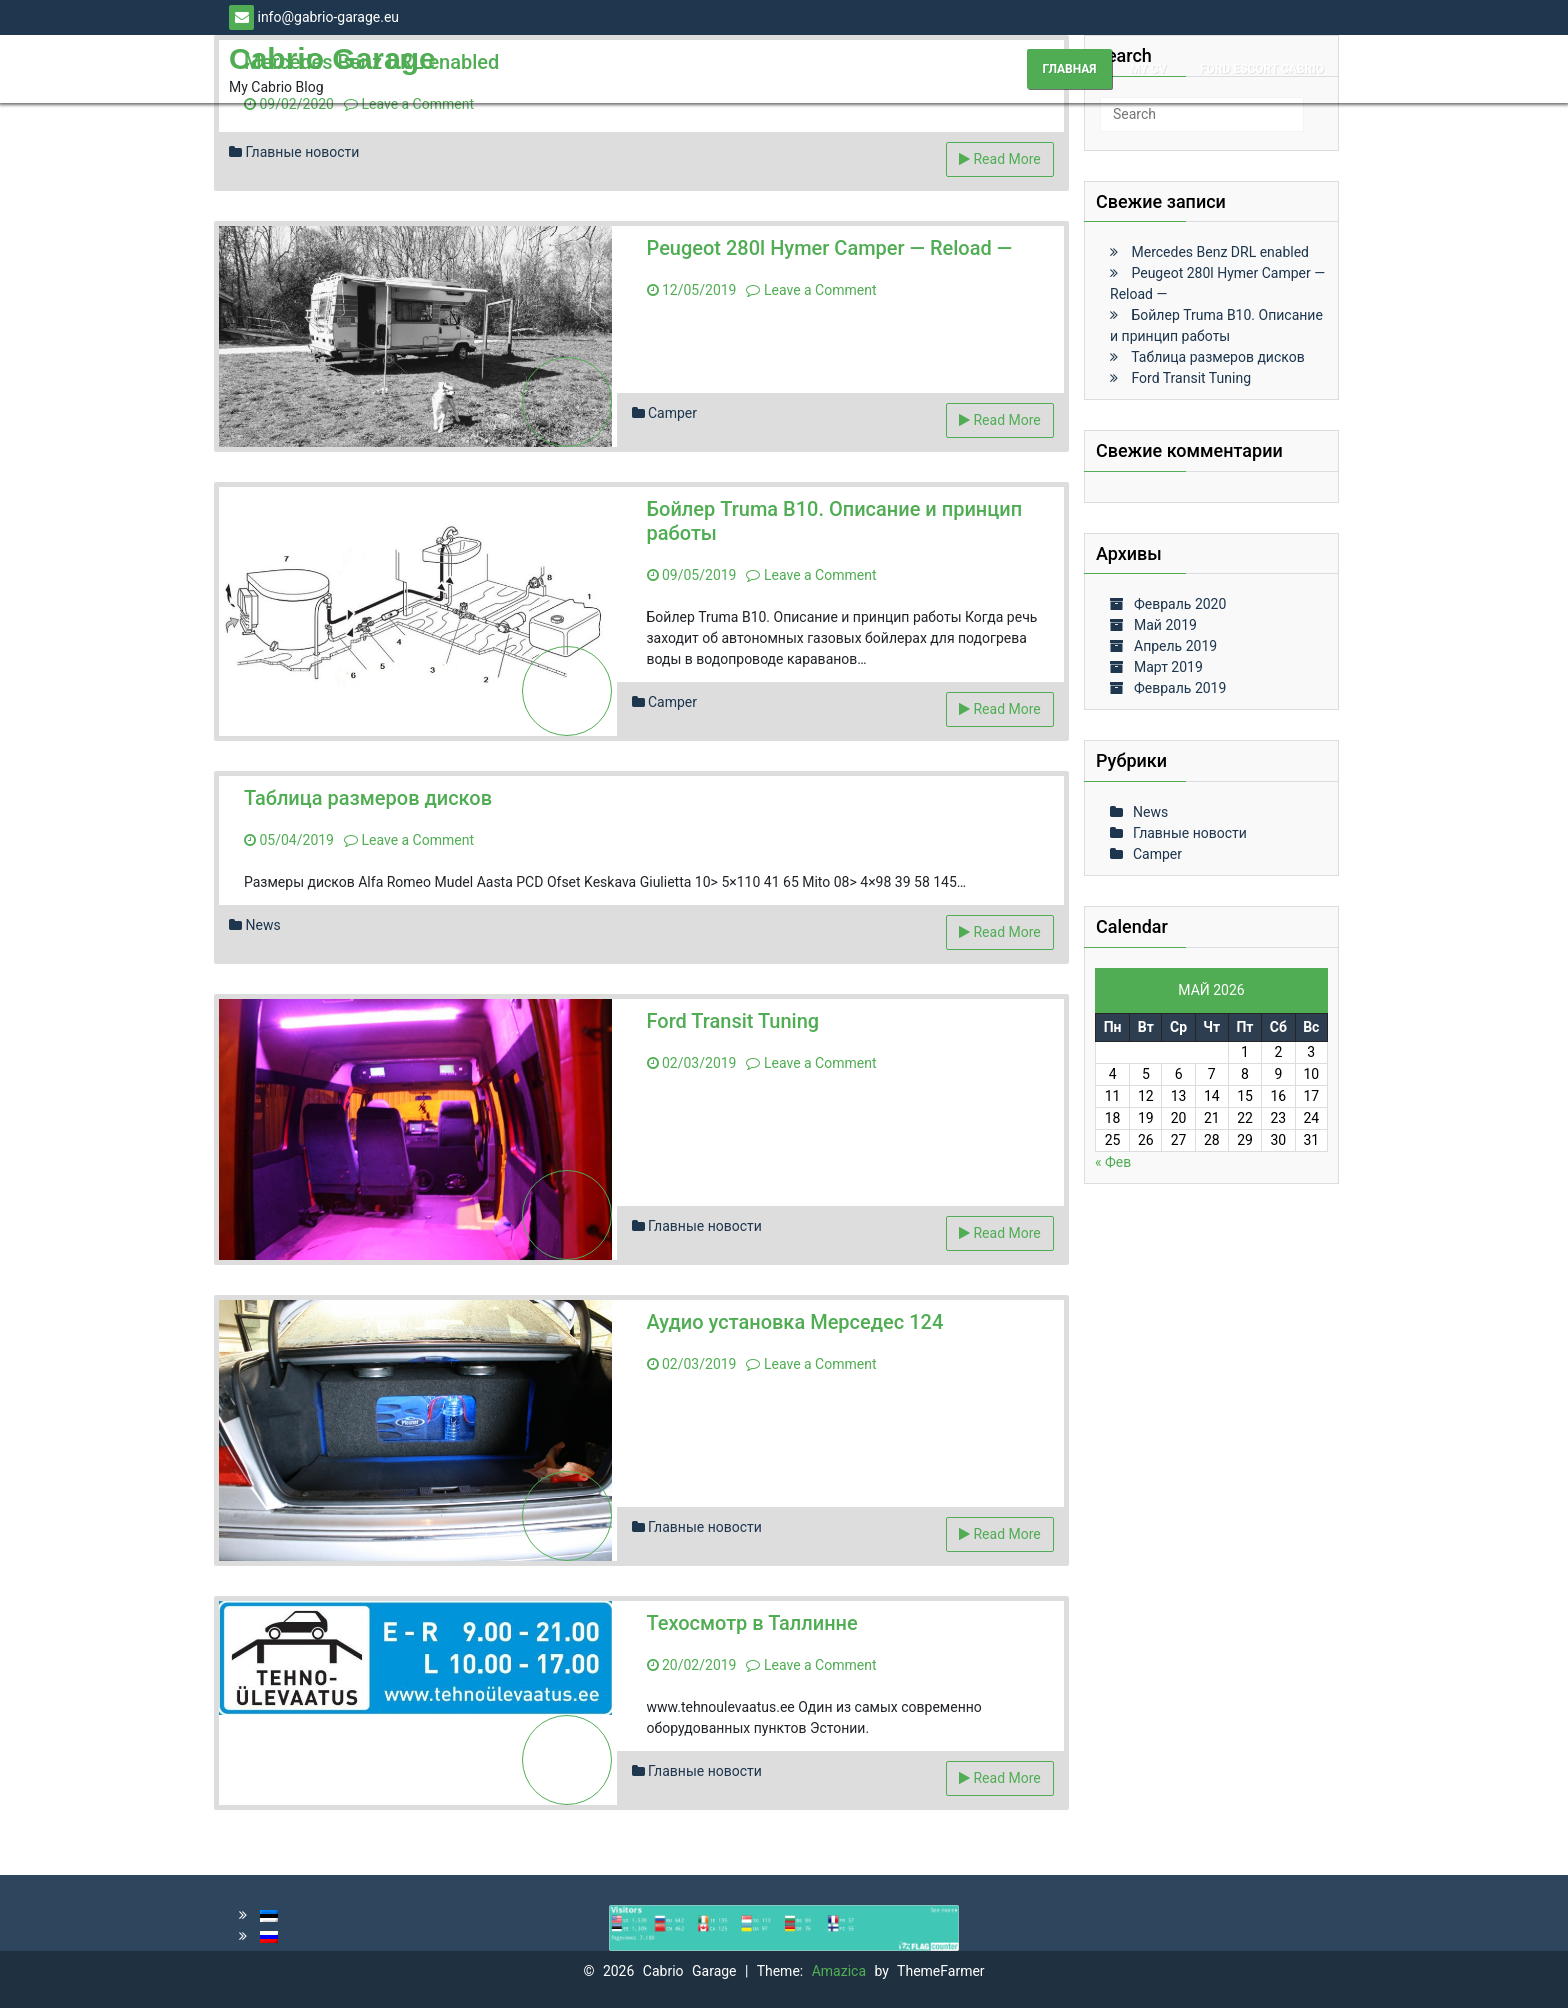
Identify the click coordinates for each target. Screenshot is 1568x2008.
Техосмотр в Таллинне (752, 1623)
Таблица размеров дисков (368, 798)
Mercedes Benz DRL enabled (1220, 252)
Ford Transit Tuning (733, 1021)
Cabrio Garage (332, 58)
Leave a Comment (409, 104)
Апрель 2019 (1175, 646)
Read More (1000, 159)
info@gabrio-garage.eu (314, 17)
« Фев (1113, 1162)
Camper (672, 413)
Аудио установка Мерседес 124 (795, 1322)
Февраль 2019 (1180, 688)
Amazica (843, 1971)
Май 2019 (1165, 625)
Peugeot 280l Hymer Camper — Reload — (830, 248)
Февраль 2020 (1180, 604)
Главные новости (302, 152)
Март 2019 (1168, 667)
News (262, 925)
